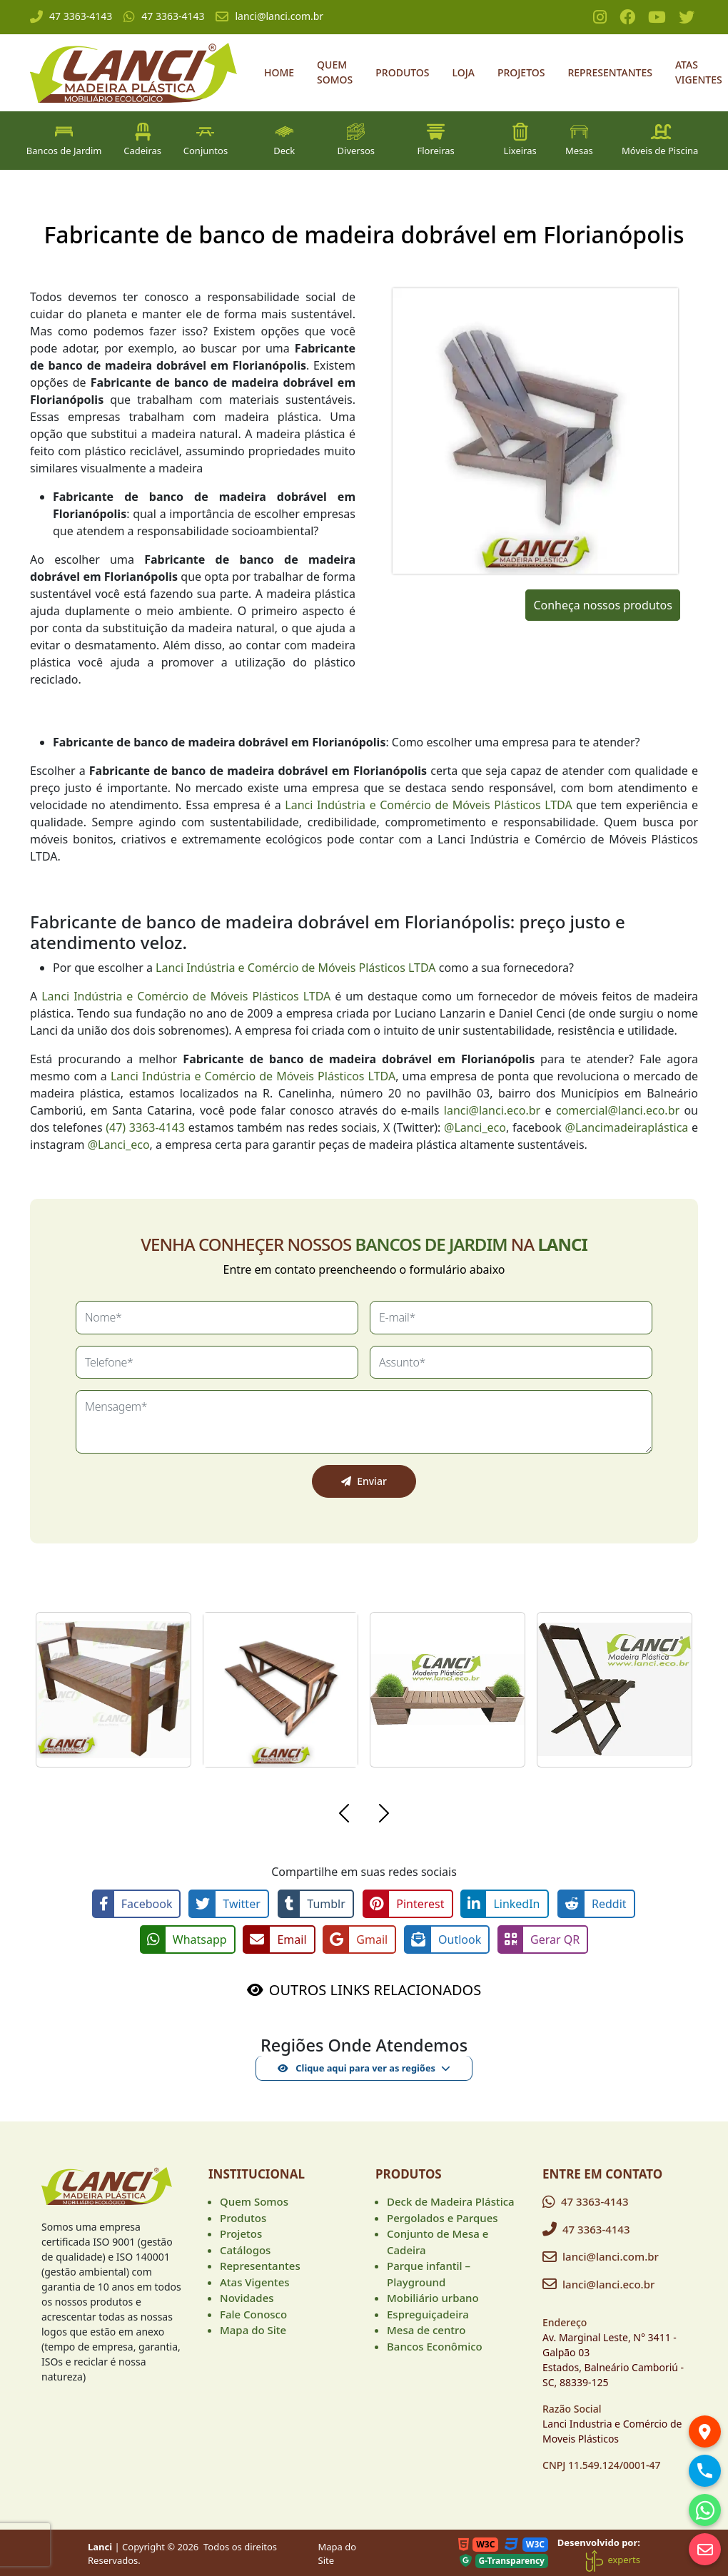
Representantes (609, 72)
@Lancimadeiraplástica (627, 1127)
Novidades (247, 2297)
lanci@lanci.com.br (269, 16)
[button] (344, 1815)
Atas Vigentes (698, 72)
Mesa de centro (426, 2329)
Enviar (364, 1481)
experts (612, 2558)
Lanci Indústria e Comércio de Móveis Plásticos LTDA (428, 805)
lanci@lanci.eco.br (492, 1110)
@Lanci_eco (475, 1127)
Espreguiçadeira (428, 2313)
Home (279, 72)
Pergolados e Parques (442, 2216)
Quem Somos (335, 72)
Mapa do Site (253, 2329)
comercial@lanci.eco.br (617, 1110)
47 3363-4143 (71, 16)
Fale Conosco (253, 2313)
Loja (464, 72)
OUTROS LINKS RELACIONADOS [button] (375, 1989)
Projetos (521, 72)
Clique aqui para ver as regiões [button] (356, 2067)
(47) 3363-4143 (145, 1127)
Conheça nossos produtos (602, 605)
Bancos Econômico (434, 2345)
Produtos (402, 72)
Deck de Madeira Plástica (451, 2201)
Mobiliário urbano (433, 2297)
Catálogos (245, 2248)
